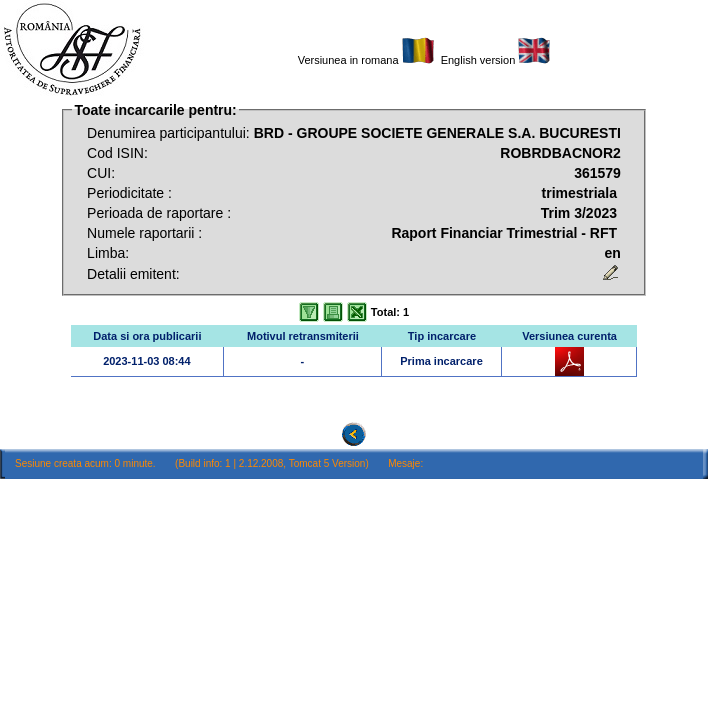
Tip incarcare (442, 336)
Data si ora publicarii (147, 336)
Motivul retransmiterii (303, 336)
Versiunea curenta (569, 336)
